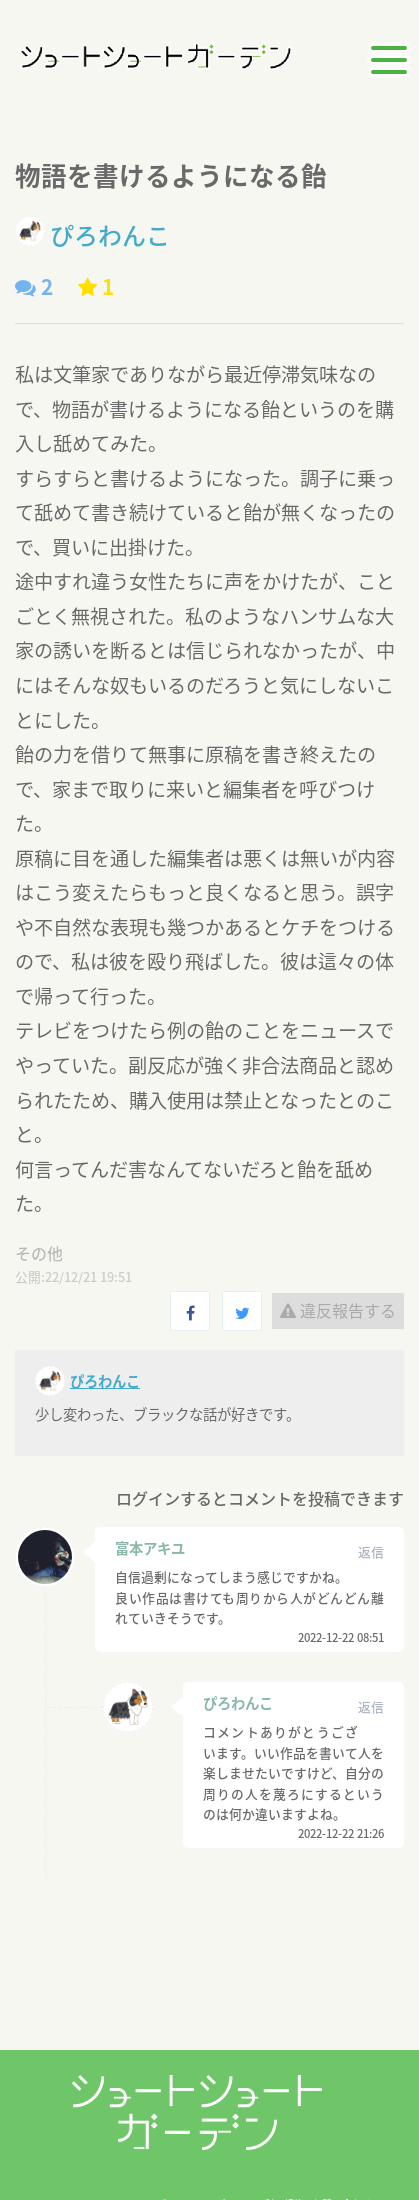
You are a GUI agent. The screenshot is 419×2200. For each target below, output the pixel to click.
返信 (371, 1551)
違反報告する (338, 1310)
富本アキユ (150, 1548)
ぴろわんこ (238, 1703)
